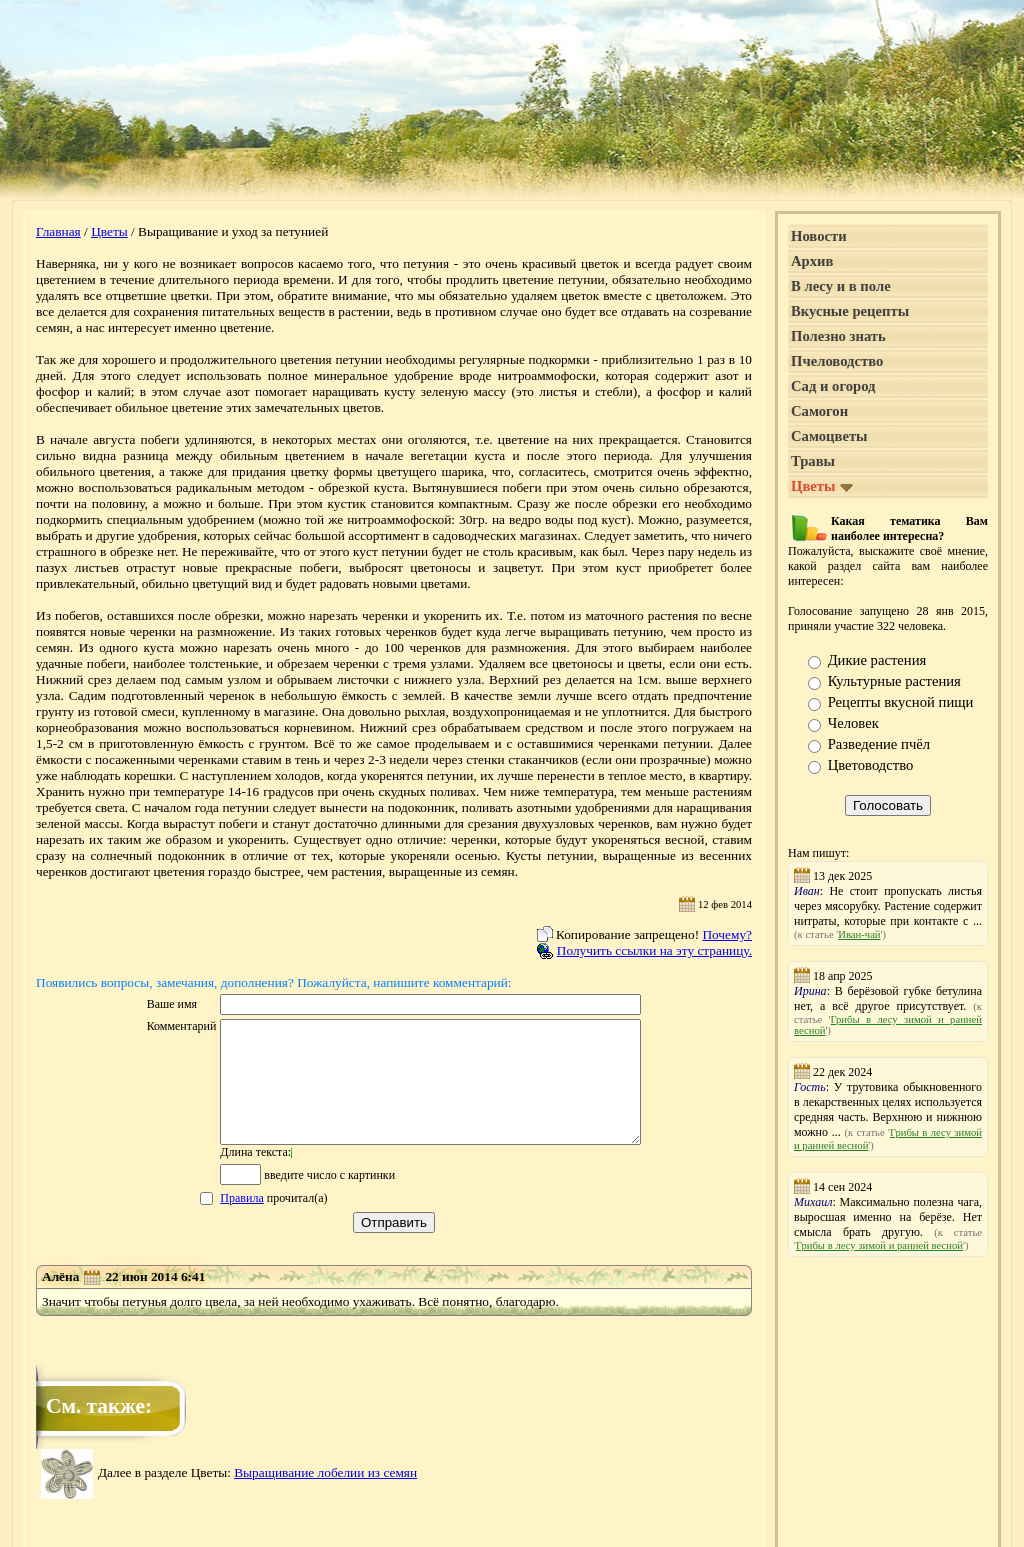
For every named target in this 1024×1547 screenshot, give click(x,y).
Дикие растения (877, 660)
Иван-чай (859, 934)
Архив (812, 261)
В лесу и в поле (841, 286)
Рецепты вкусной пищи (901, 702)
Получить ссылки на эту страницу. (654, 950)
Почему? (727, 934)
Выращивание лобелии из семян (325, 1496)
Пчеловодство (837, 361)
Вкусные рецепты (850, 311)
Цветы (109, 231)
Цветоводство (871, 765)
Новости (819, 236)
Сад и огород (833, 386)
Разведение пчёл (879, 744)
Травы (813, 461)
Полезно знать (838, 336)
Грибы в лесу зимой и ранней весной (879, 1245)
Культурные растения (894, 681)
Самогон (819, 411)
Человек (853, 723)
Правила (216, 1222)
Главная (58, 231)
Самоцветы (829, 436)
